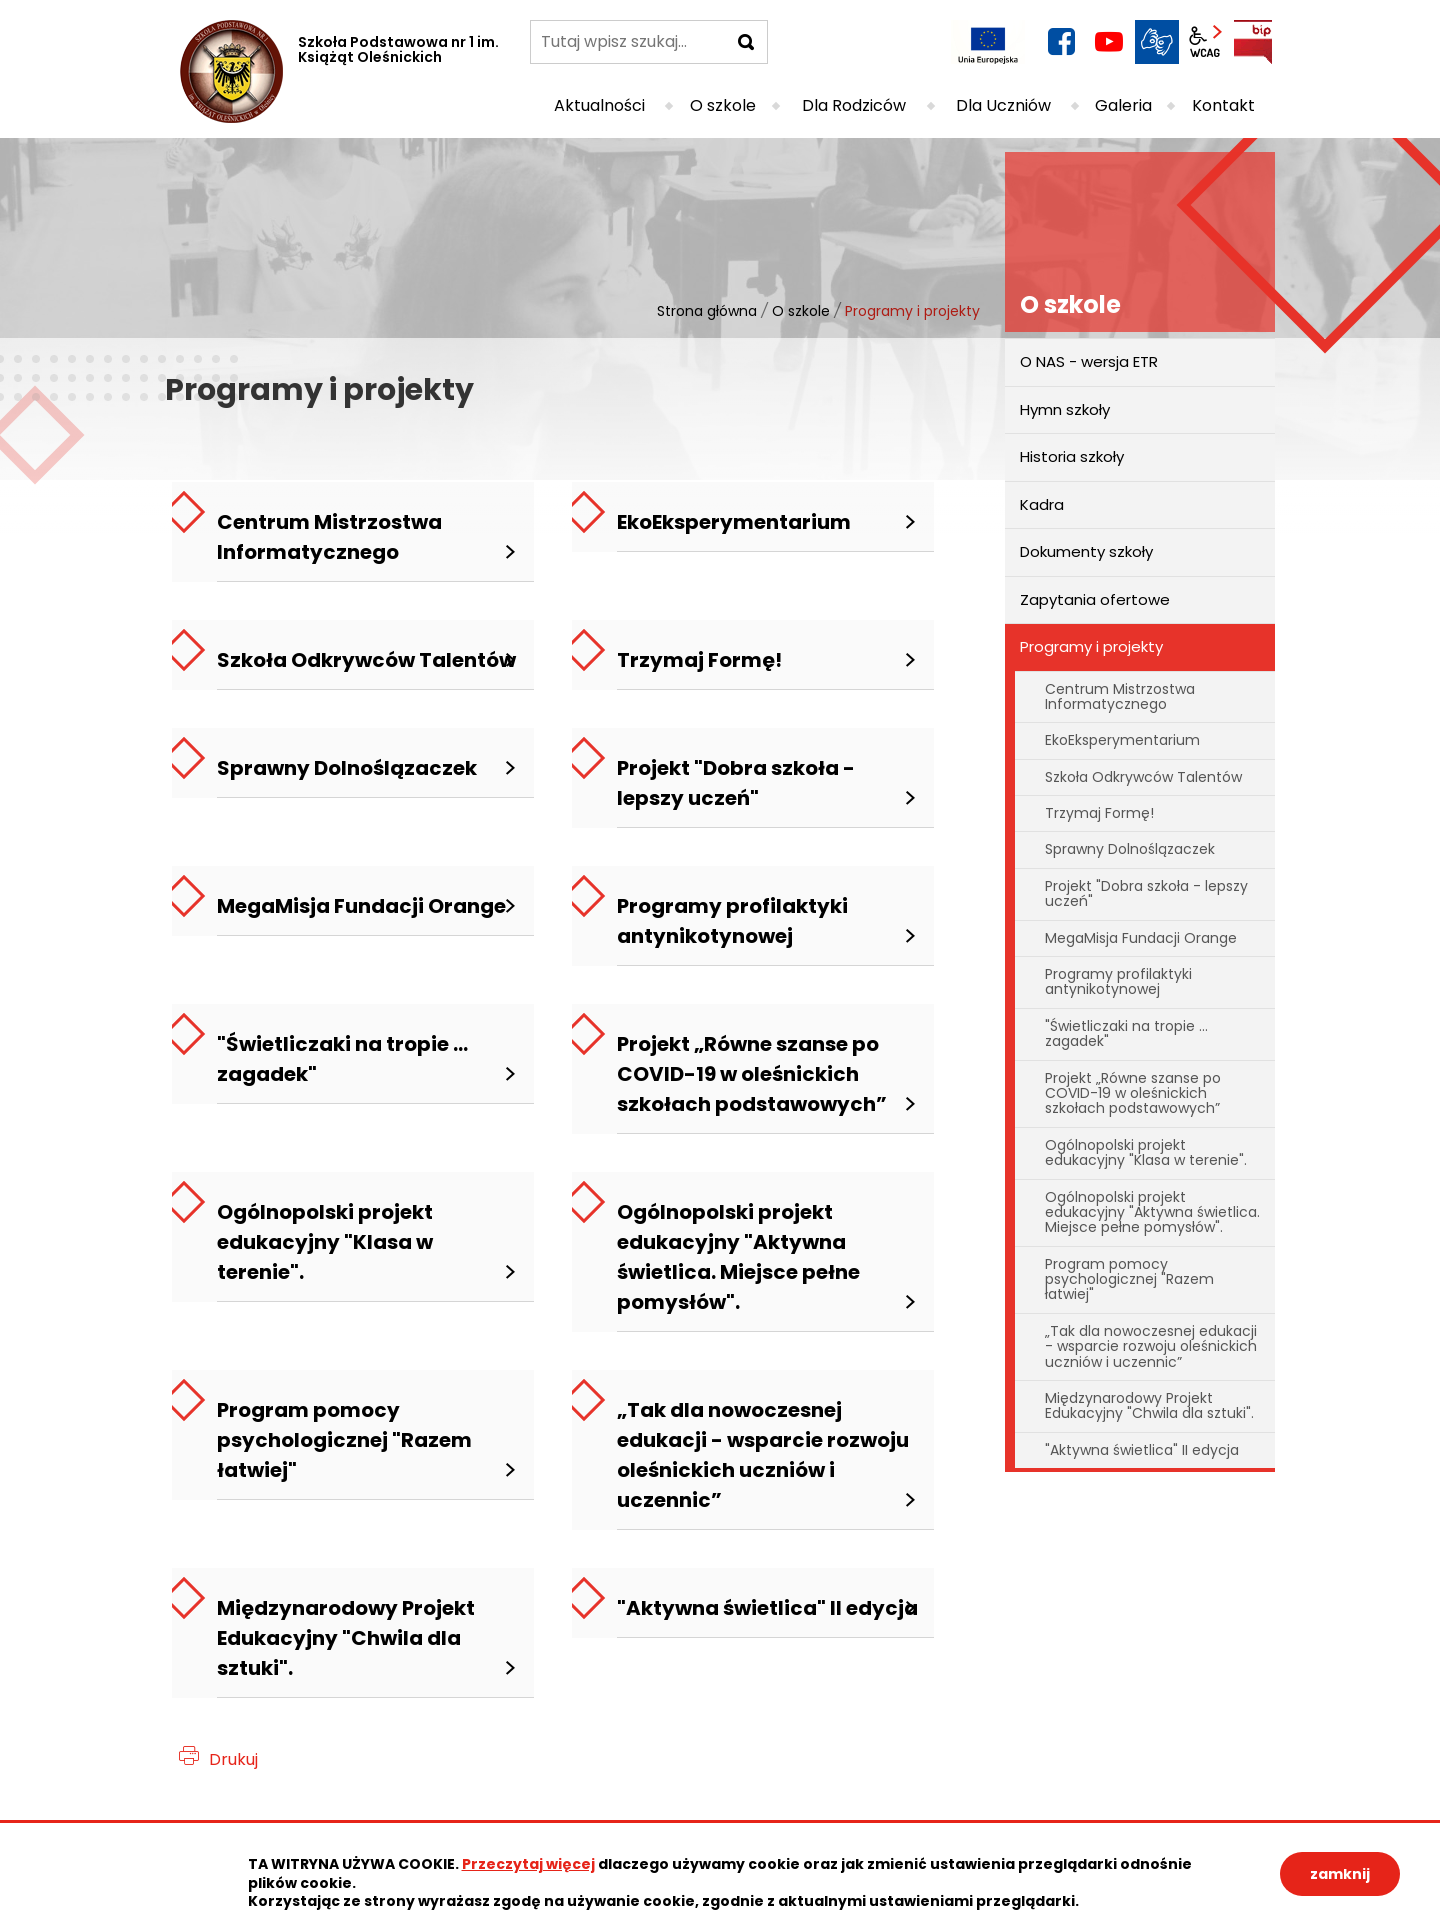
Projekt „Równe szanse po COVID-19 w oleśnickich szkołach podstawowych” (1133, 1093)
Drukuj (233, 1759)
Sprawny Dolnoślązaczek (1130, 849)
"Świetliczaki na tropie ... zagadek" (1126, 1033)
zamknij (1340, 1874)
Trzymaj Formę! (1099, 813)
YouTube (1109, 42)
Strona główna (707, 311)
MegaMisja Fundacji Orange (1141, 938)
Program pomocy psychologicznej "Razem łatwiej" (1129, 1279)
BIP (1253, 42)
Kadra (1042, 504)
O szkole (801, 311)
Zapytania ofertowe (1095, 599)
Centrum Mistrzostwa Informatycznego (1120, 696)
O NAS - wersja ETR (1089, 361)
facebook (1061, 42)
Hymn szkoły (1065, 409)
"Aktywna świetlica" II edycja (1142, 1450)
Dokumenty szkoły (1086, 551)
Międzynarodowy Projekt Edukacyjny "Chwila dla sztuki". (1149, 1405)
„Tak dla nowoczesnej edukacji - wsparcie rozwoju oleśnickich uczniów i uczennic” (1151, 1346)
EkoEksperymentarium (1122, 740)
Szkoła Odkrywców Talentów (1143, 777)
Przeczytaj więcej (528, 1864)
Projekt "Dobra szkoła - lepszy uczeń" (1146, 893)
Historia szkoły (1072, 456)
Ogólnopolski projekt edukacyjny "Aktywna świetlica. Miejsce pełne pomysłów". (1152, 1212)
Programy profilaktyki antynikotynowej (1118, 981)
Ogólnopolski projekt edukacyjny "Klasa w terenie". (1146, 1152)
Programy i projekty (1091, 646)
